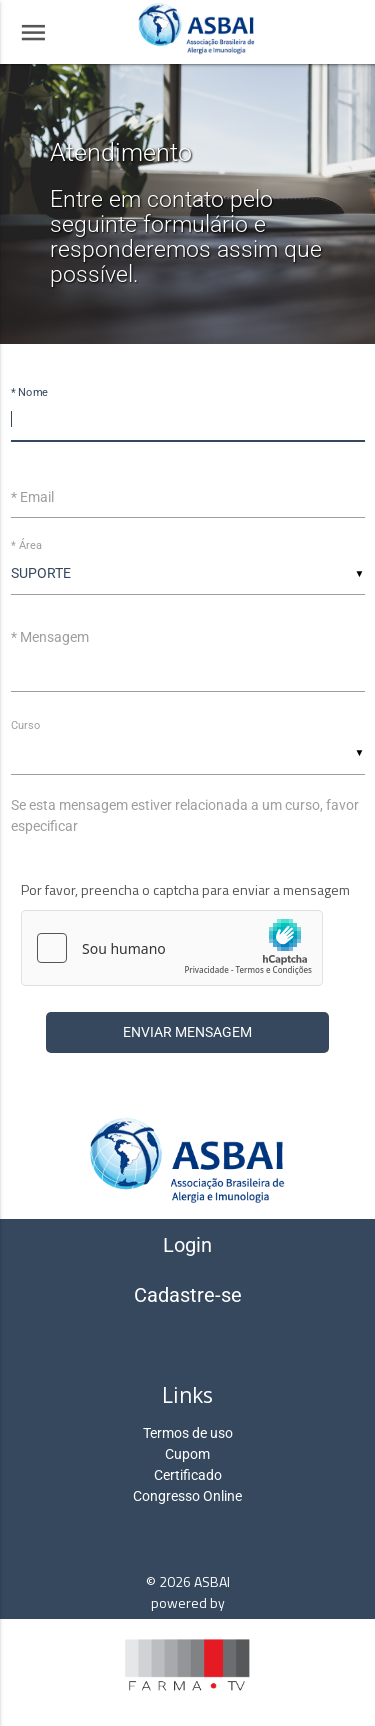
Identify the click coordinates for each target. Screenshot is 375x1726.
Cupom (187, 1454)
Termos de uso (188, 1433)
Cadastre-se (188, 1295)
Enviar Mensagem (187, 1032)
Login (187, 1245)
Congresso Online (187, 1496)
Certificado (188, 1475)
